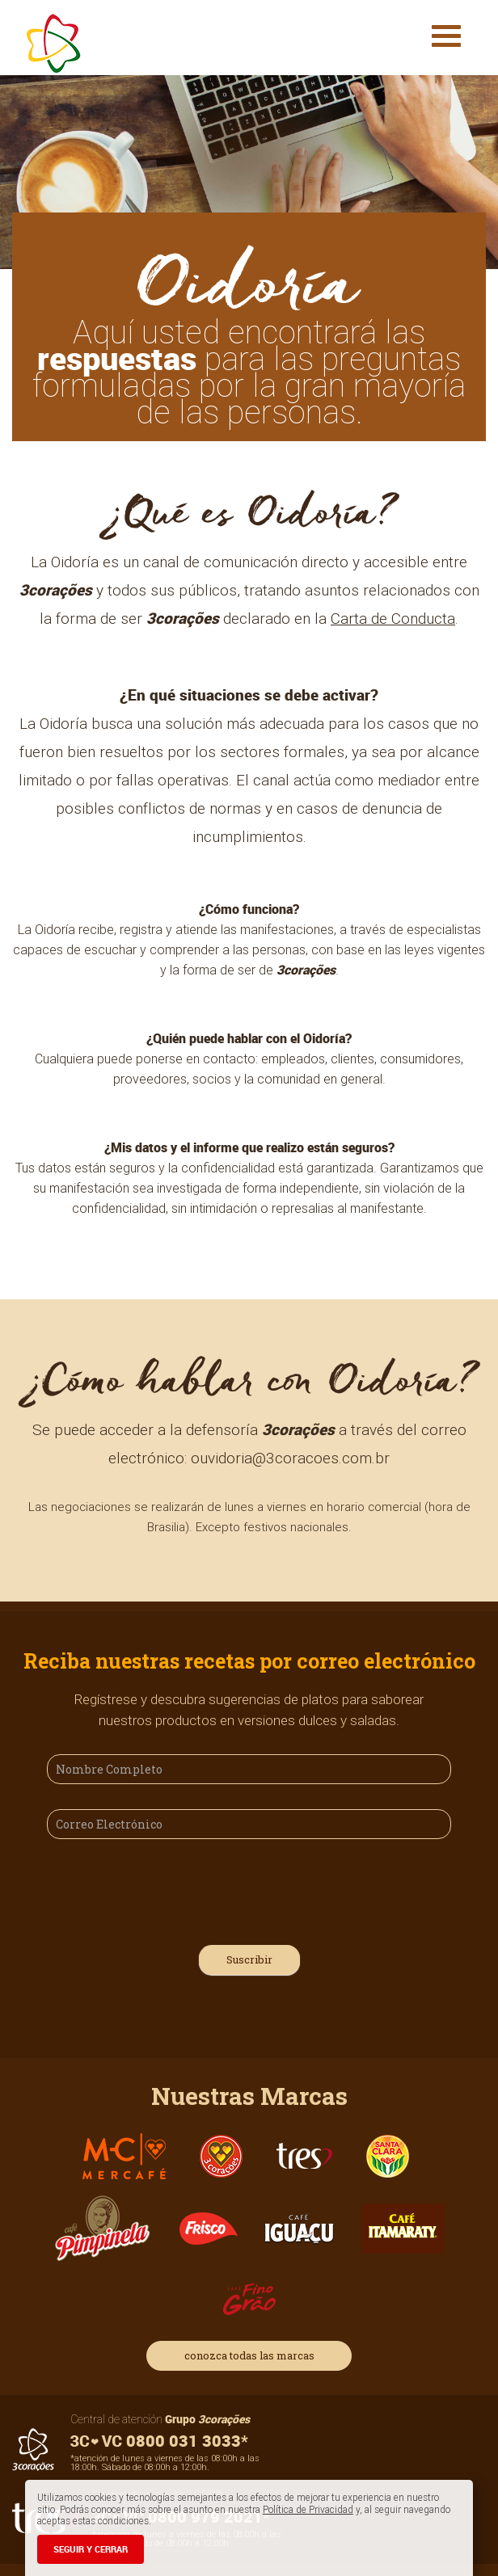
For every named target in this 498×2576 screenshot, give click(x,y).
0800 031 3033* (159, 2441)
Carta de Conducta (393, 618)
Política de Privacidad (308, 2509)
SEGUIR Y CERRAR (90, 2549)
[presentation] (170, 1889)
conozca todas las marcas (249, 2355)
